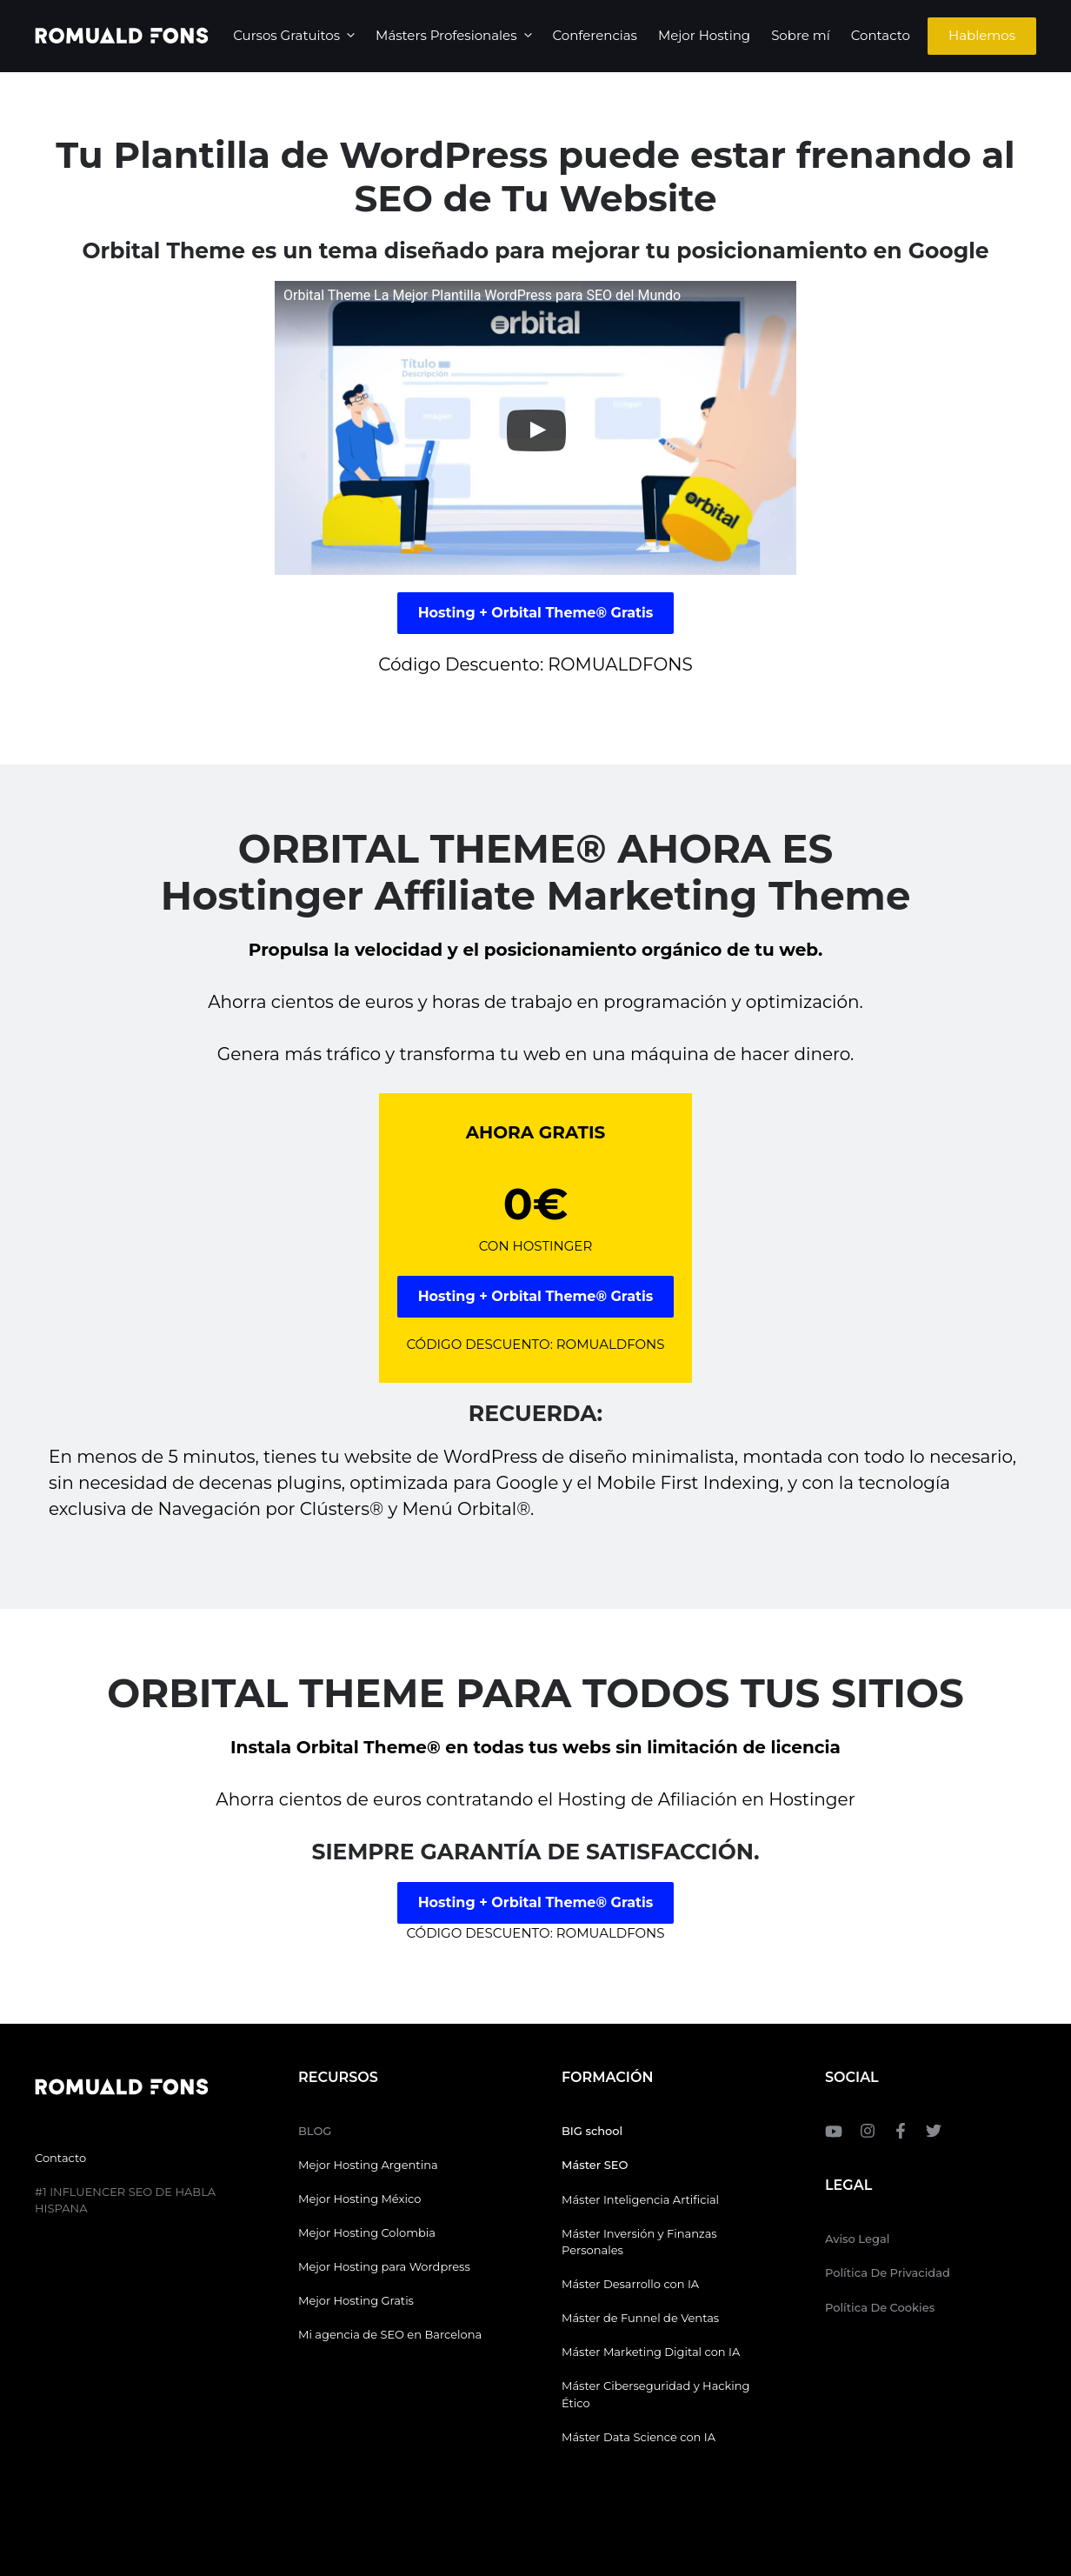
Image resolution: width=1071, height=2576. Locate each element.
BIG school (592, 2131)
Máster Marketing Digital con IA (651, 2352)
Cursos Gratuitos (299, 36)
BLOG (314, 2131)
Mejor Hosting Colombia (367, 2232)
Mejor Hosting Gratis (356, 2300)
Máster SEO (595, 2165)
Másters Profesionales (459, 36)
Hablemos (981, 35)
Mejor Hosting (704, 35)
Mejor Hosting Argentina (368, 2165)
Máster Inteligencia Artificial (640, 2199)
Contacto (880, 35)
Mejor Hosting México (359, 2199)
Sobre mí (800, 35)
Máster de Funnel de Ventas (640, 2318)
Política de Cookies (880, 2307)
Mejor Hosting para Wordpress (384, 2266)
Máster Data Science (619, 2437)
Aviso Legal (857, 2239)
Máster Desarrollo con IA (630, 2284)
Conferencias (595, 35)
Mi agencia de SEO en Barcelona (390, 2334)
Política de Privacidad (887, 2272)
